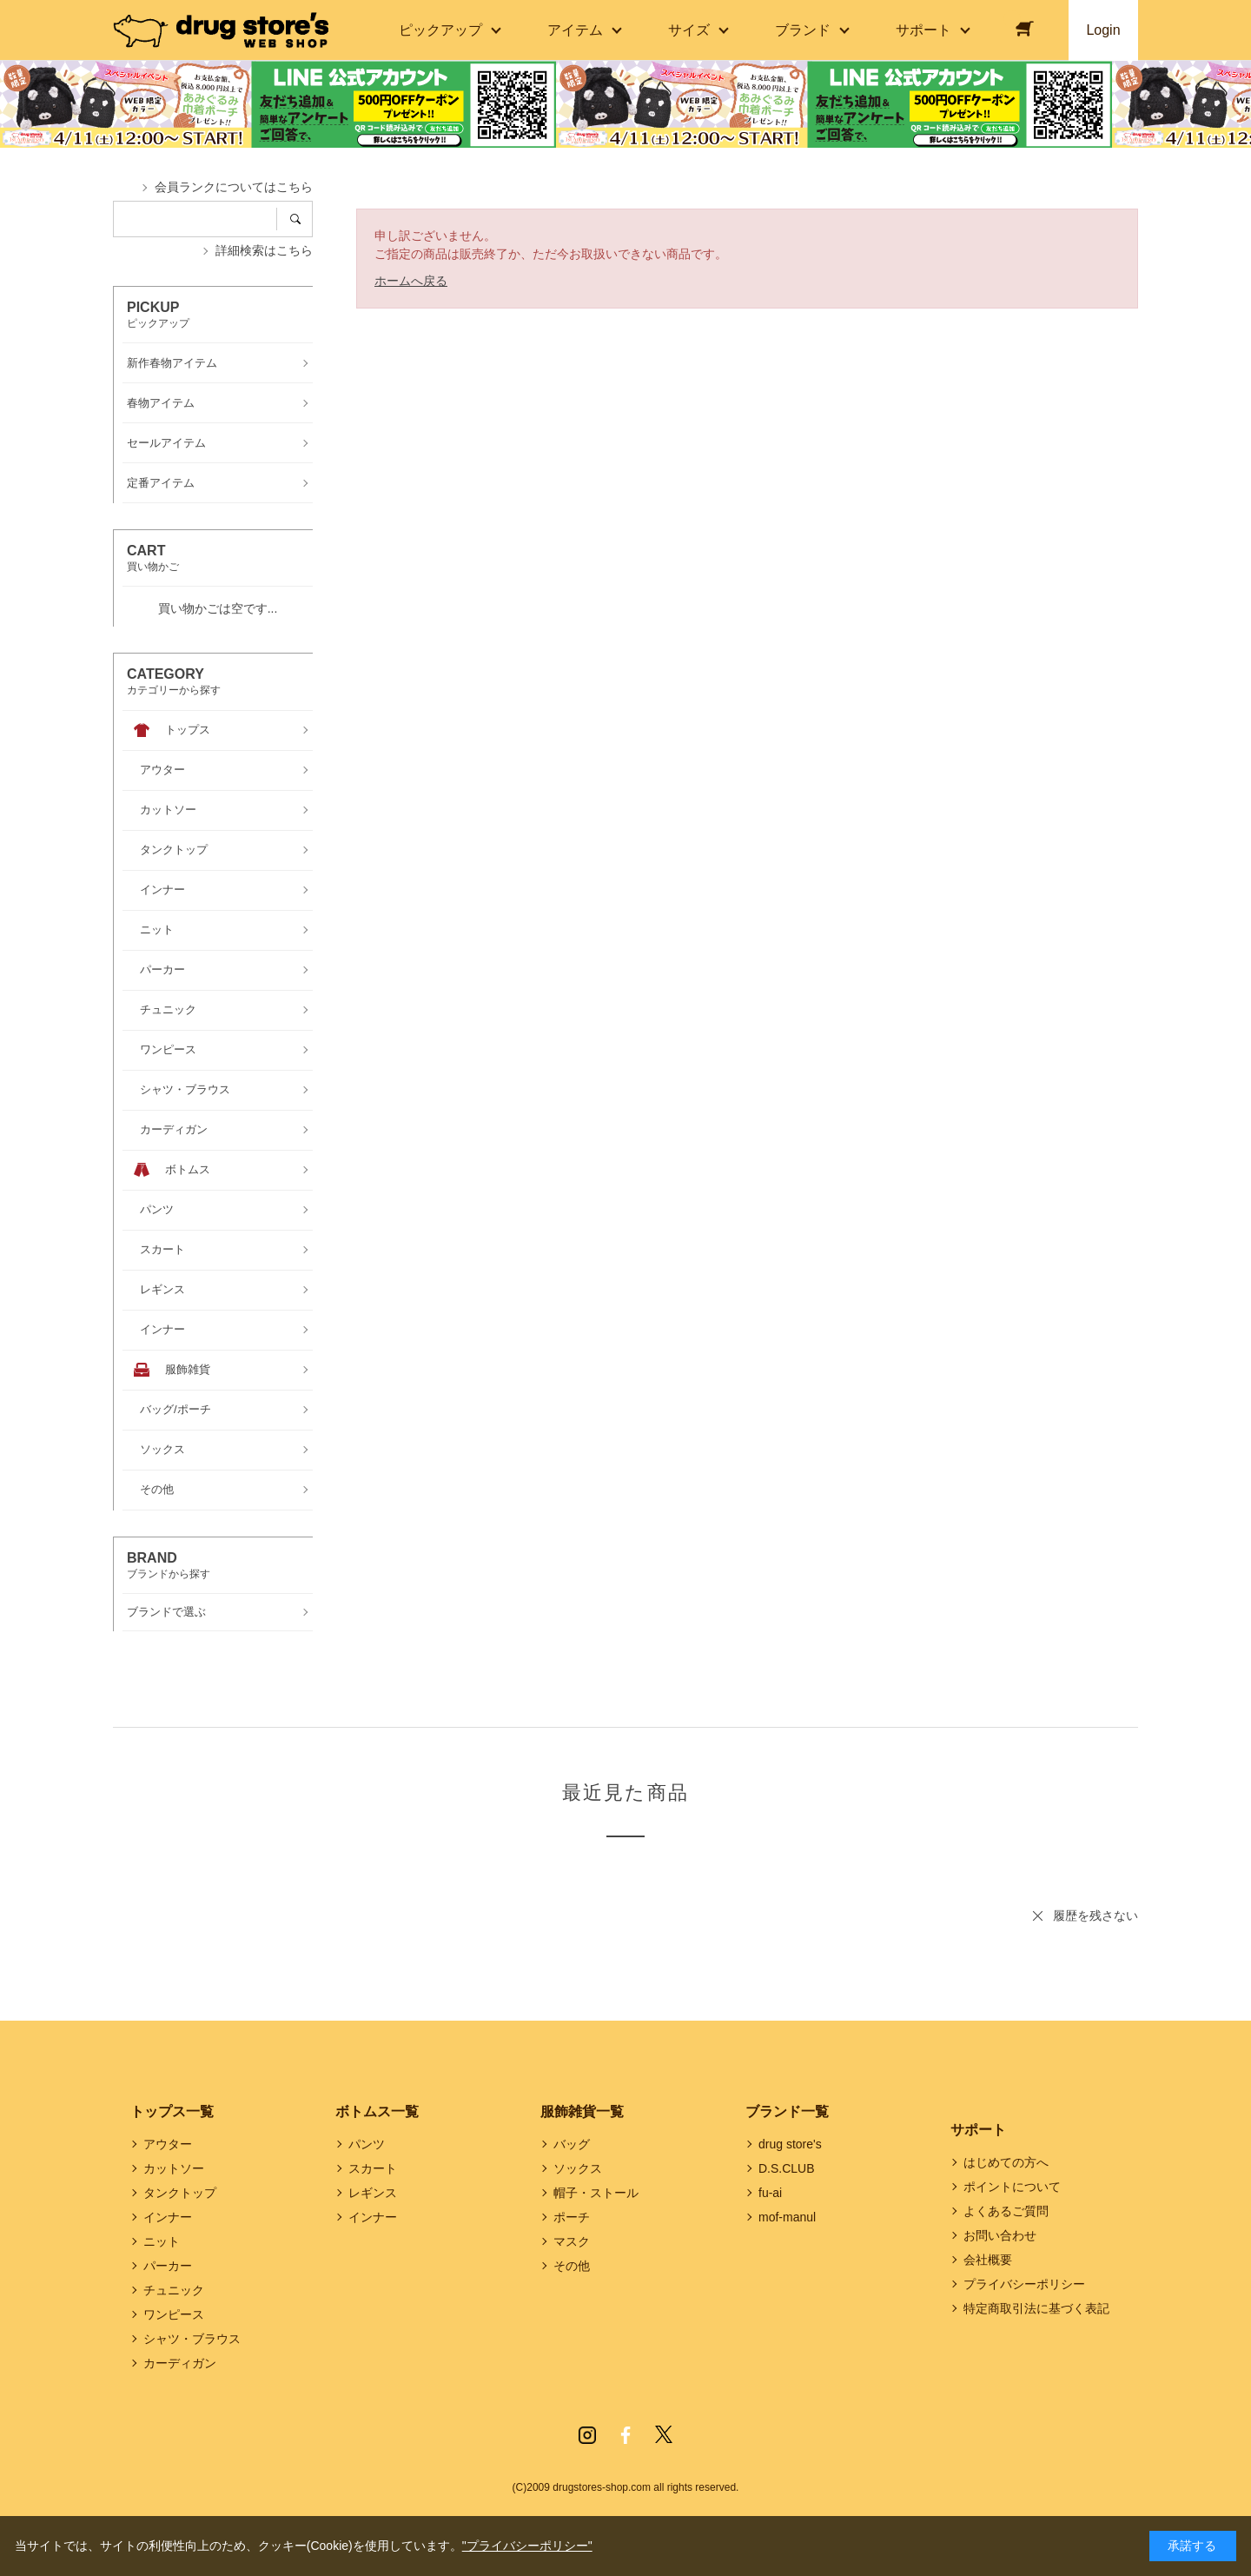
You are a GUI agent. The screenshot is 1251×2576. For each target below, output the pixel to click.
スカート (372, 2168)
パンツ (366, 2144)
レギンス (372, 2193)
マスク (571, 2241)
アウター (167, 2144)
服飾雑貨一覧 (582, 2111)
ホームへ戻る (410, 281)
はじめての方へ (1006, 2162)
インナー (167, 2217)
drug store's (790, 2144)
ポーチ (571, 2217)
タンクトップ (179, 2193)
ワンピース (173, 2314)
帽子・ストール (596, 2193)
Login (1103, 30)
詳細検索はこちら (264, 250)
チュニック (173, 2290)
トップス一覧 (172, 2111)
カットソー (173, 2168)
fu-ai (770, 2193)
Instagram (587, 2435)
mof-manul (787, 2217)
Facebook (625, 2435)
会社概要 (987, 2260)
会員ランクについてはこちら (234, 187)
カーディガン (179, 2363)
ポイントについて (1012, 2187)
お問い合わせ (999, 2235)
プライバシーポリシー (1024, 2284)
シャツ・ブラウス (192, 2339)
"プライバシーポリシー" (527, 2546)
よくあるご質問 (1006, 2211)
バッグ (571, 2144)
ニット (161, 2241)
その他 (571, 2266)
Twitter (663, 2435)
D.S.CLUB (786, 2168)
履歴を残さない (1095, 1915)
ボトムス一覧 (377, 2111)
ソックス (577, 2168)
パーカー (167, 2266)
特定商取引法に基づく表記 (1036, 2308)
